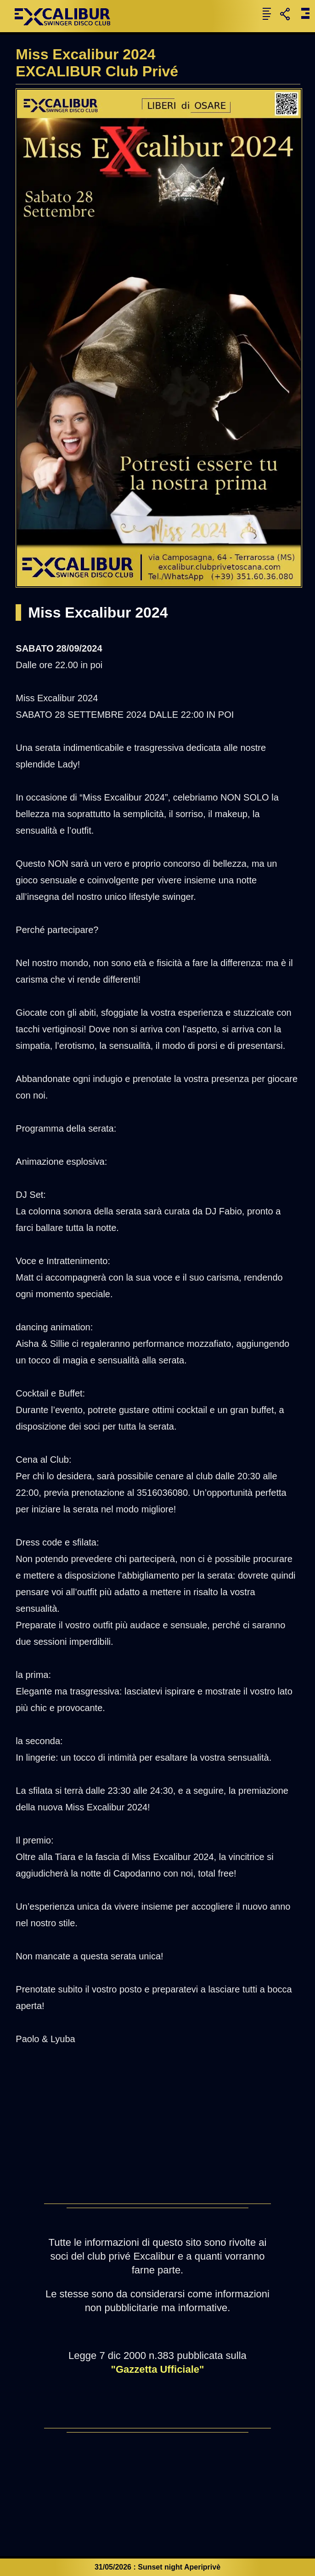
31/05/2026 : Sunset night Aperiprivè (157, 2567)
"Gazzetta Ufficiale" (157, 2369)
